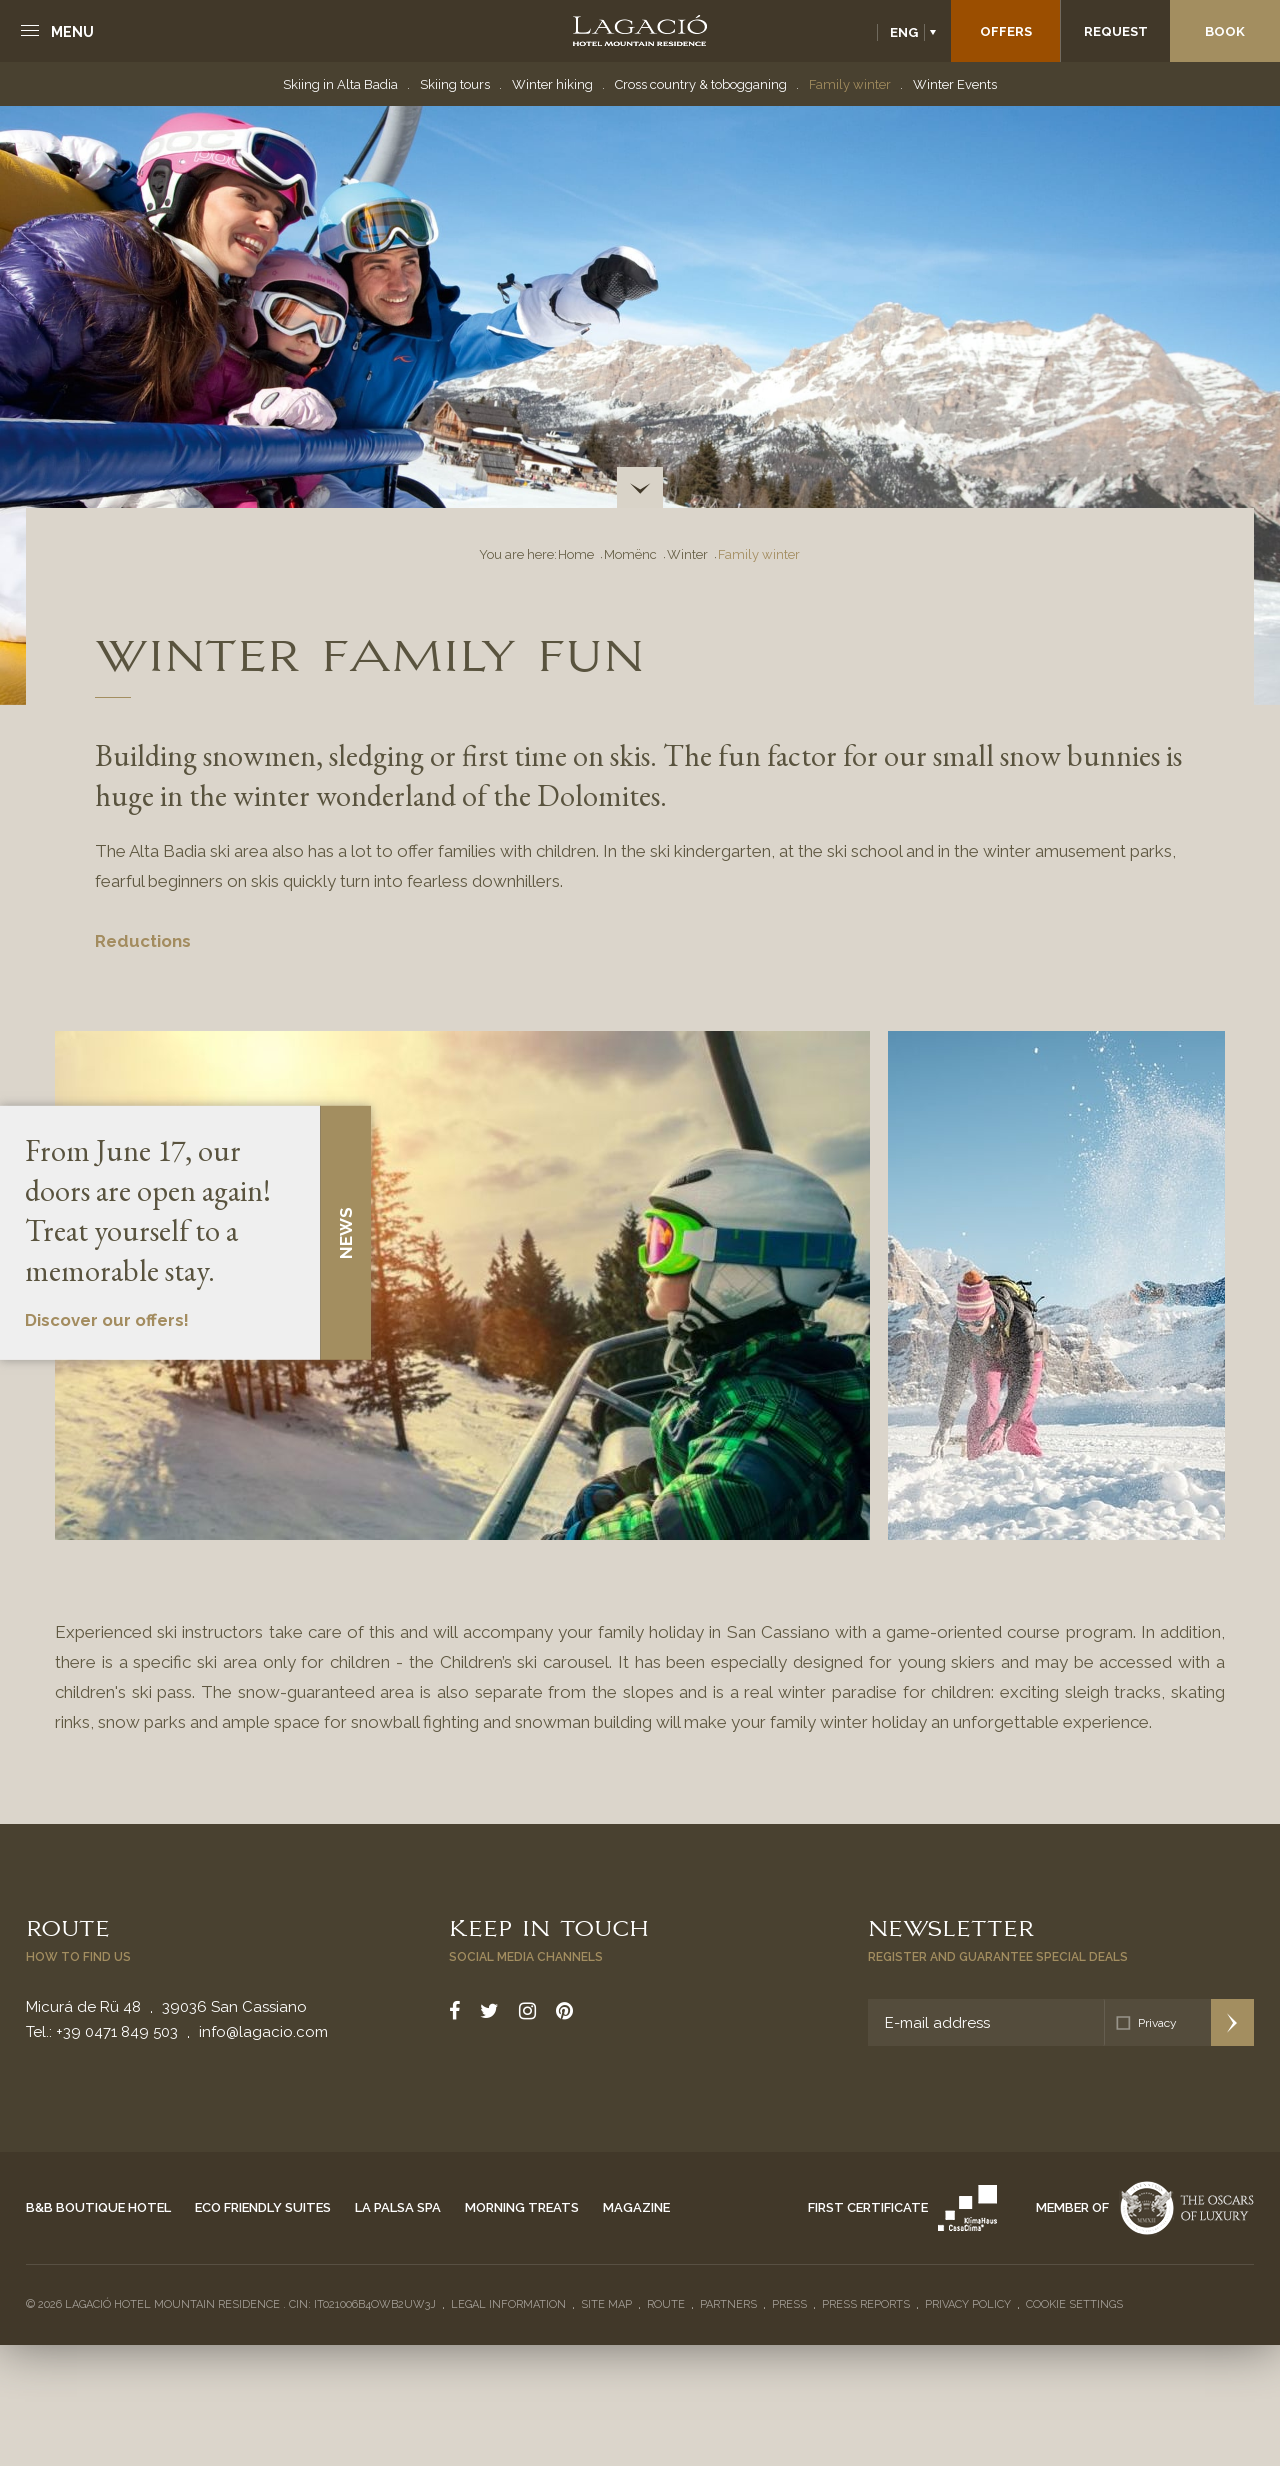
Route (68, 1926)
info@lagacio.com (263, 2032)
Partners (728, 2304)
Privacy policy (968, 2304)
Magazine (636, 2207)
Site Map (606, 2304)
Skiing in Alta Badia (340, 84)
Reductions (143, 941)
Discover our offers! (107, 1321)
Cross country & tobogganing (701, 84)
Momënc (630, 554)
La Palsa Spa (398, 2207)
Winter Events (955, 84)
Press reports (866, 2304)
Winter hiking (552, 84)
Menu (72, 32)
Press (789, 2304)
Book (1225, 31)
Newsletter (951, 1926)
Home (576, 554)
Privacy (1157, 2023)
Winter (687, 554)
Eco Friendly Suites (263, 2207)
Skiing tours (455, 84)
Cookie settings (1074, 2304)
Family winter (850, 84)
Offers (1006, 31)
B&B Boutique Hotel (98, 2207)
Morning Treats (522, 2207)
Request (1116, 31)
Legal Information (508, 2304)
